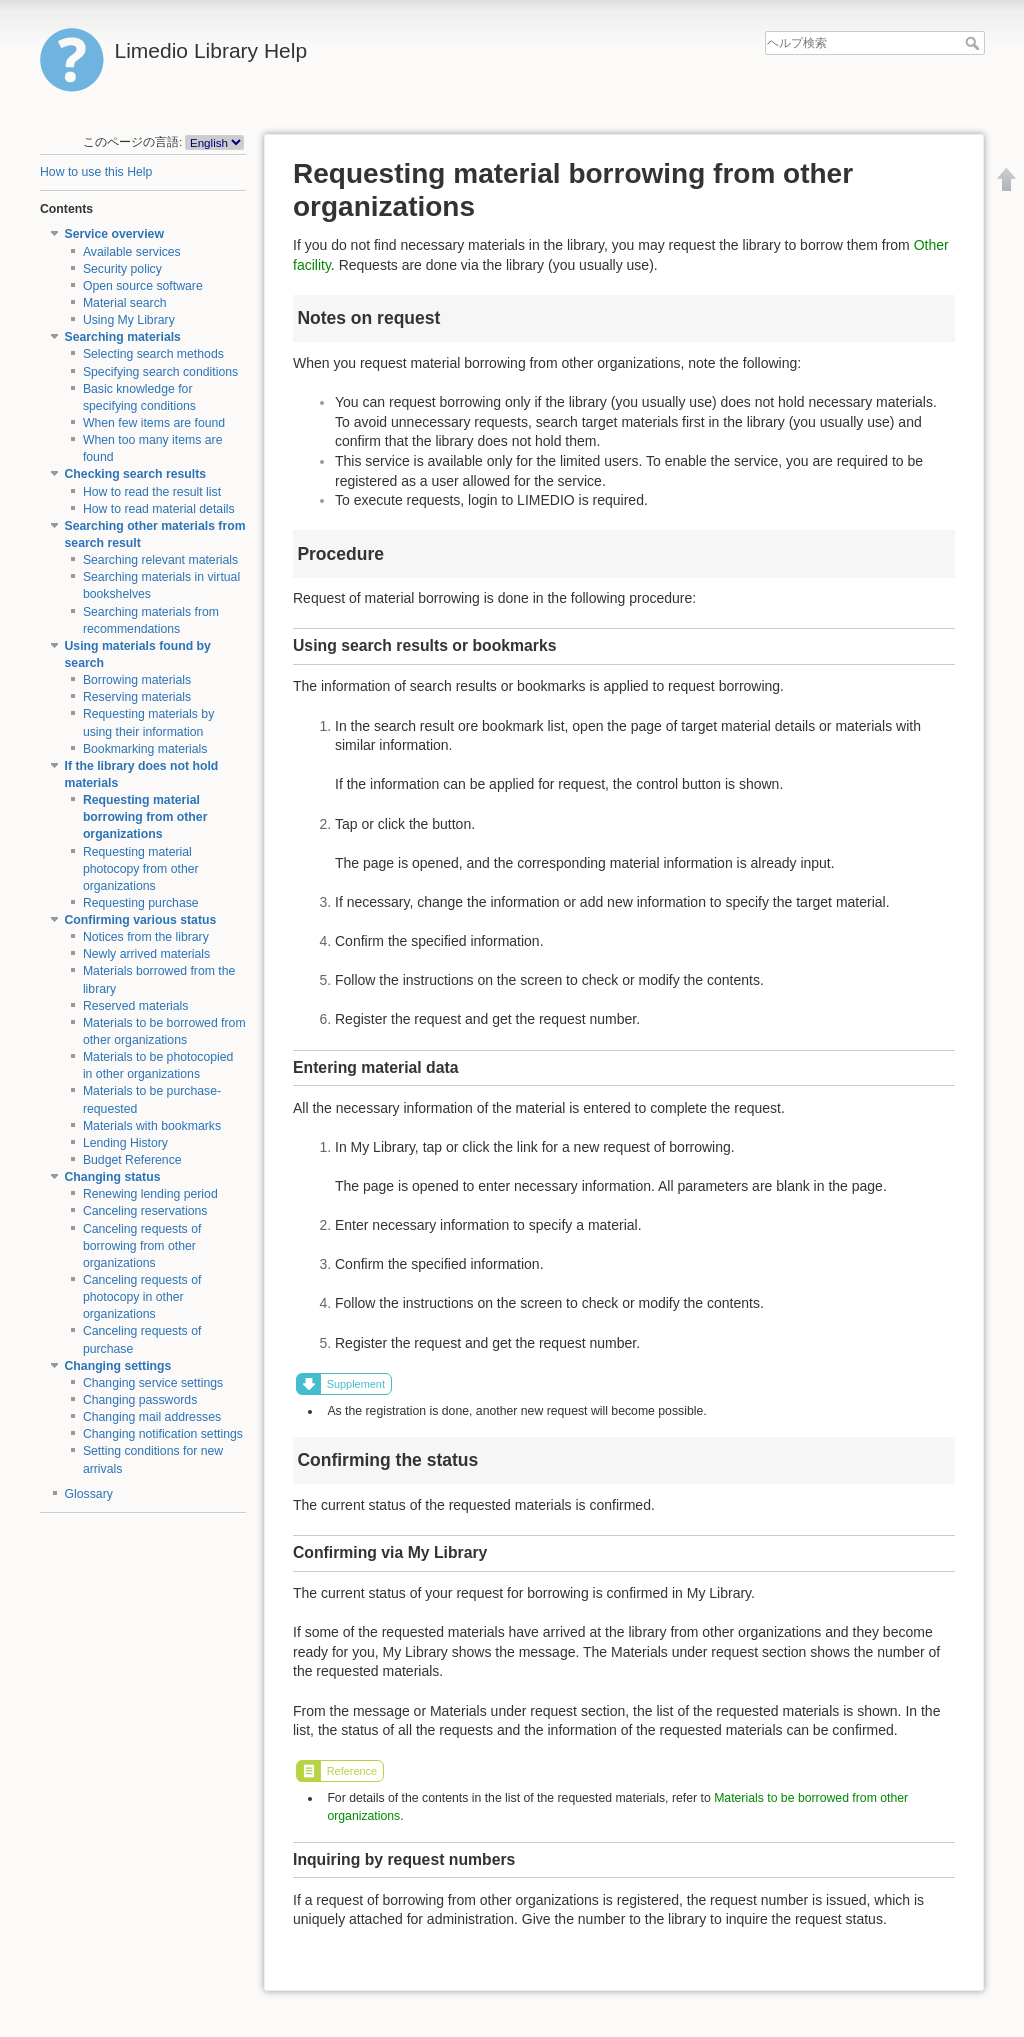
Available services (132, 252)
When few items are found (154, 423)
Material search (125, 303)
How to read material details (159, 509)
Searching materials (123, 337)
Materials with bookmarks (152, 1126)
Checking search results (136, 474)
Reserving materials (137, 697)
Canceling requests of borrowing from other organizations (142, 1246)
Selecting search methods (153, 354)
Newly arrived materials (146, 954)
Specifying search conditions (160, 372)
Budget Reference (132, 1160)
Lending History (125, 1143)
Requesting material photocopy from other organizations (141, 869)
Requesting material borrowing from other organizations (145, 817)
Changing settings (118, 1366)
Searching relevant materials (160, 560)
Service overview (114, 234)
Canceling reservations (145, 1211)
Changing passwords (140, 1400)
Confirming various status (141, 920)
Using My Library (129, 320)
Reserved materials (136, 1006)
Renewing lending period (150, 1194)
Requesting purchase (141, 903)
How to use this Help (96, 172)
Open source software (143, 286)
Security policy (122, 269)
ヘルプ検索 (974, 43)
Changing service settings (153, 1383)
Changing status (113, 1177)
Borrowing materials (137, 680)
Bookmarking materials (145, 749)
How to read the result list (152, 492)
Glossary (89, 1494)
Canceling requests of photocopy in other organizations (142, 1297)
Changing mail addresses (152, 1417)
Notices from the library (146, 937)
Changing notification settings (163, 1434)
